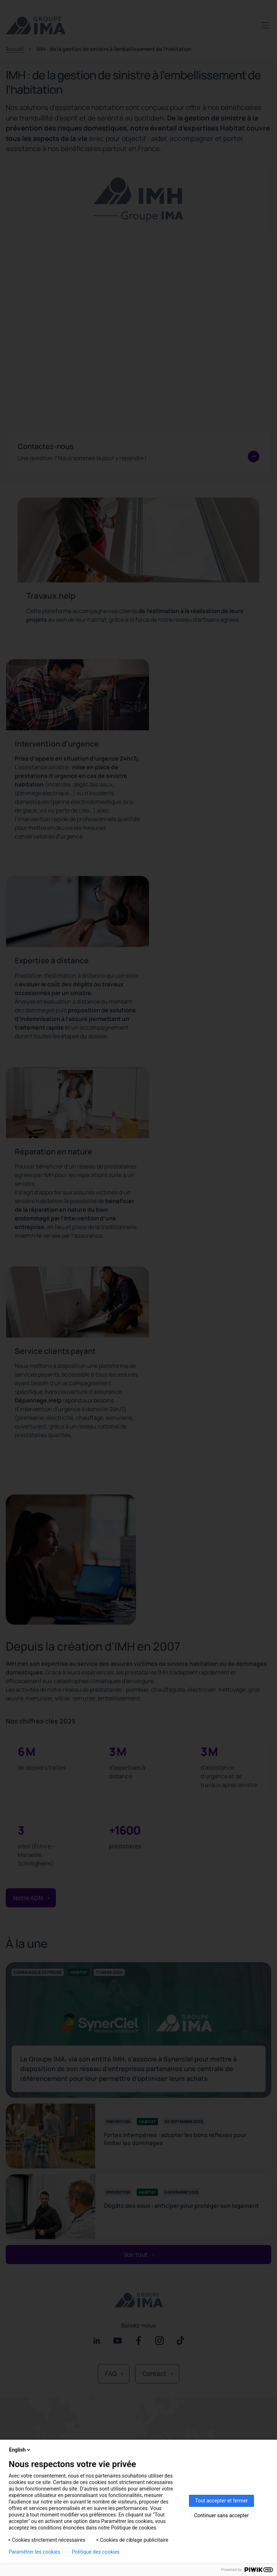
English (20, 2450)
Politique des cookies (96, 2552)
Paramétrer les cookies (34, 2552)
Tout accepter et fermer (221, 2501)
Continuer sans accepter (221, 2515)
